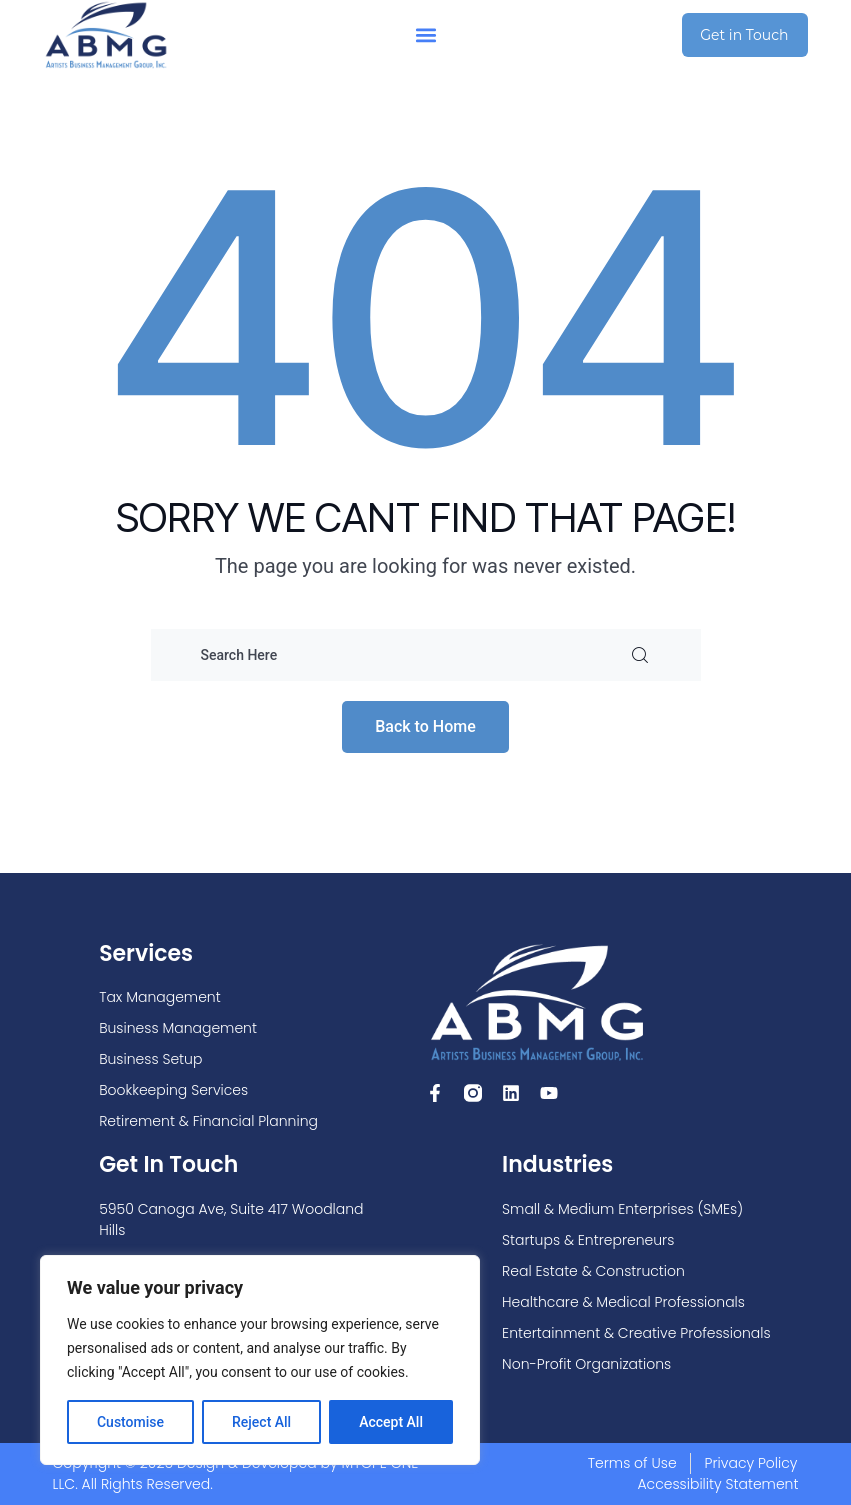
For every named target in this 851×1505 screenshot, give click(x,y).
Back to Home (425, 726)
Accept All (391, 1422)
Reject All (261, 1422)
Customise (130, 1422)
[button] (425, 35)
